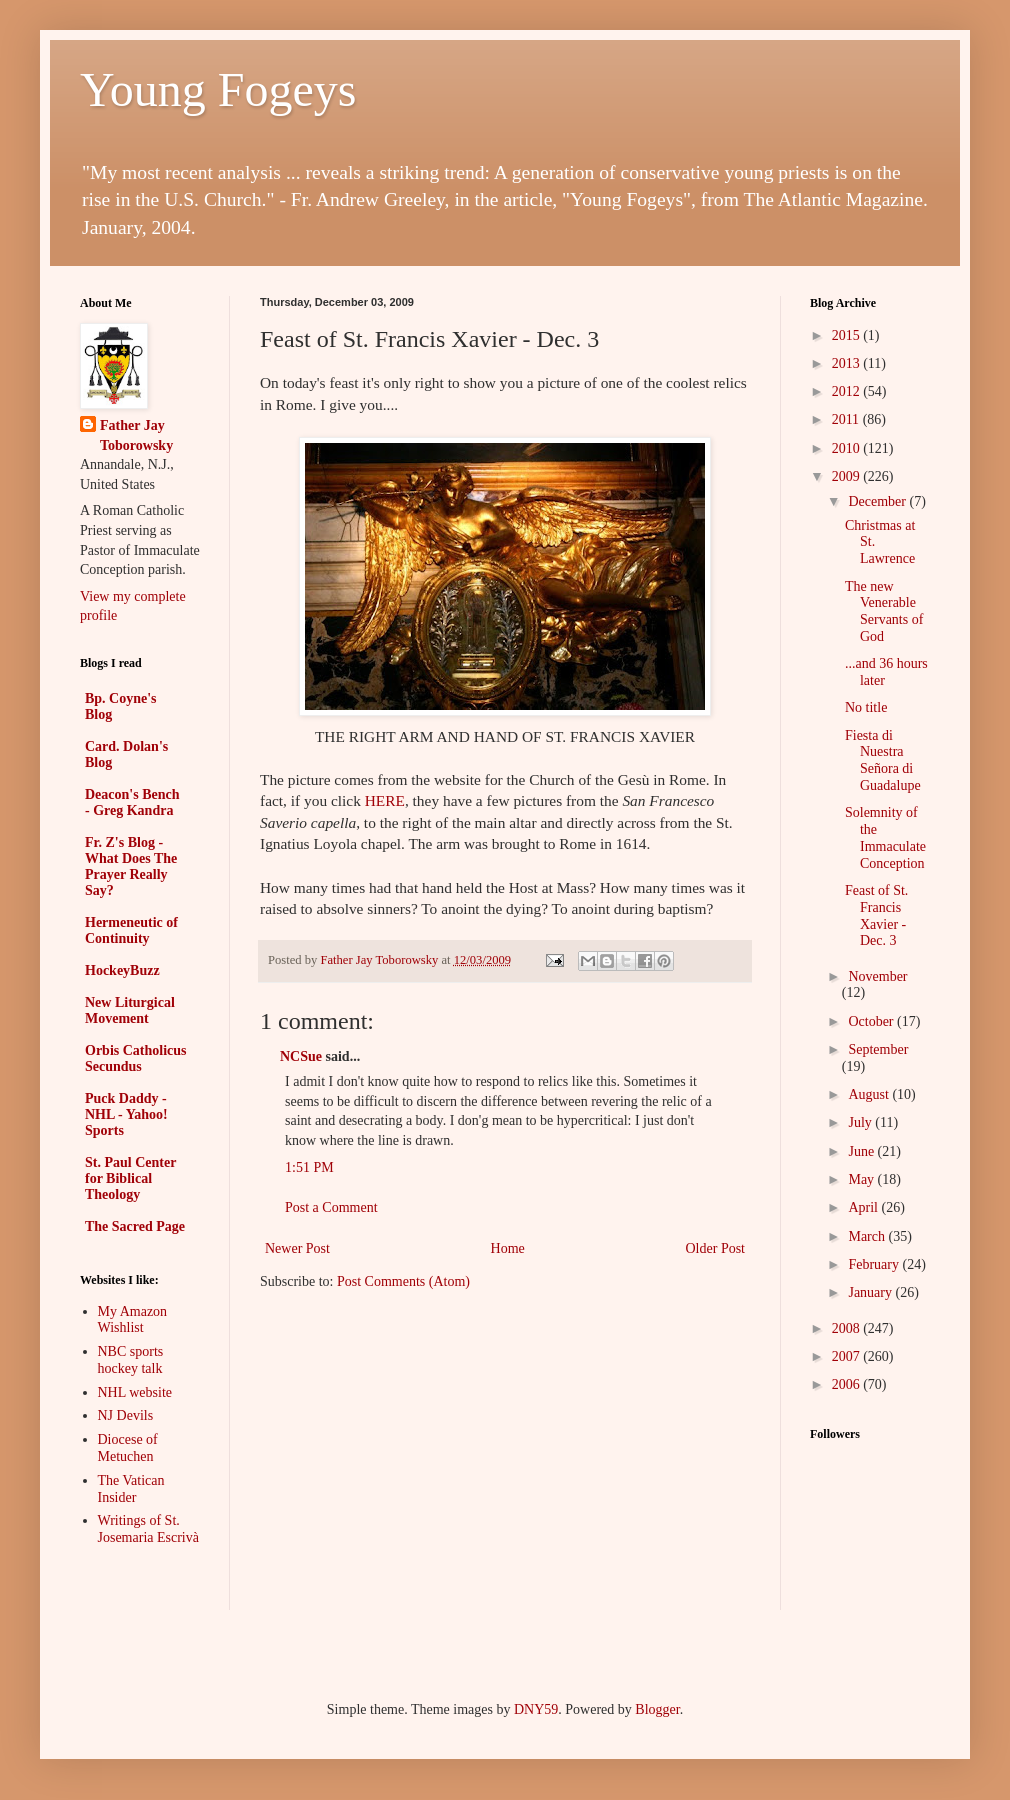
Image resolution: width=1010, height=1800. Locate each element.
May (862, 1179)
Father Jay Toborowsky (136, 435)
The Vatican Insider (131, 1489)
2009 (848, 476)
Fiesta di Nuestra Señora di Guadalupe (883, 760)
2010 (848, 448)
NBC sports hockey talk (131, 1360)
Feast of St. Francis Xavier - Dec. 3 (876, 915)
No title (866, 707)
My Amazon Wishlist (133, 1320)
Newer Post (297, 1248)
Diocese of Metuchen (128, 1448)
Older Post (716, 1248)
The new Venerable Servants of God (884, 611)
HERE (385, 800)
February (875, 1264)
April (864, 1207)
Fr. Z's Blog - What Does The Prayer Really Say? (131, 866)
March (868, 1236)
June (862, 1151)
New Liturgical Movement (130, 1010)
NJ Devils (126, 1415)
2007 (848, 1356)
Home (508, 1248)
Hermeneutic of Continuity (131, 930)
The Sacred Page (135, 1226)
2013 (848, 363)
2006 (848, 1384)
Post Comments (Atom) (403, 1281)
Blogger (657, 1709)
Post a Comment (331, 1207)
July (861, 1122)
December (878, 501)
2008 (848, 1328)
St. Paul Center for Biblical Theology (130, 1178)
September (878, 1049)
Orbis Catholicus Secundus (136, 1058)
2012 (848, 391)
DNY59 (536, 1709)
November (877, 976)
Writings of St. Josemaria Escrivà (148, 1529)
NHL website (135, 1392)
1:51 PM (309, 1167)
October (872, 1021)
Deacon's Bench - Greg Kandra (132, 802)
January (871, 1292)
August (870, 1094)
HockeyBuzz (122, 970)
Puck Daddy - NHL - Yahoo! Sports (126, 1114)
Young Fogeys (218, 89)
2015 (848, 335)
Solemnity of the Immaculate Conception (885, 837)
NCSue (301, 1056)
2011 (847, 419)
